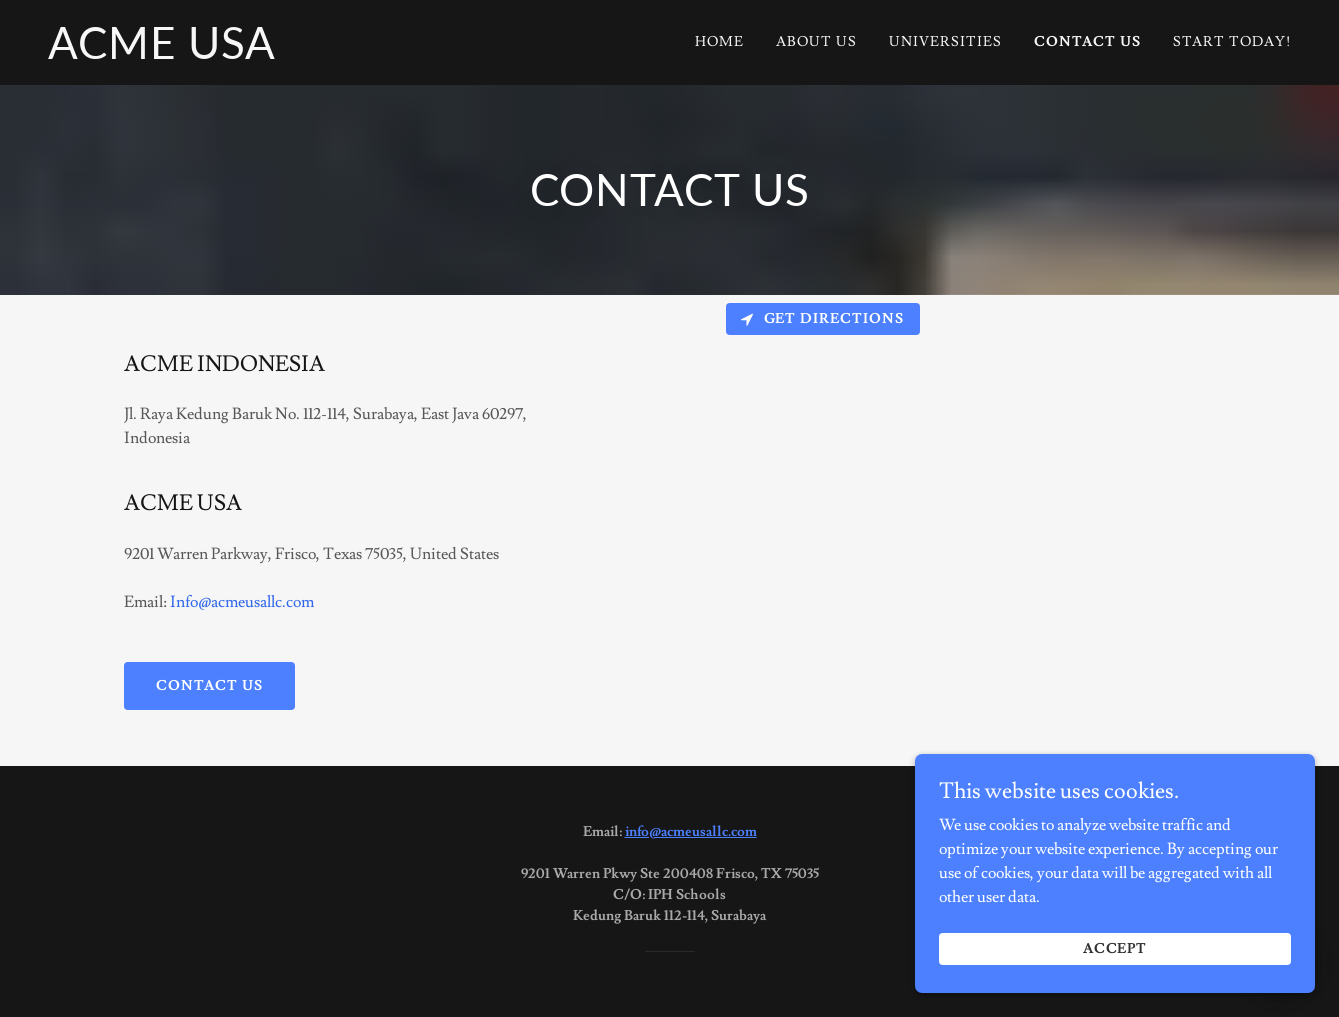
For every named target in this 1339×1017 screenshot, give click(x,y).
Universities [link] (945, 42)
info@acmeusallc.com (691, 832)
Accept (1115, 949)
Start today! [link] (1232, 42)
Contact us (209, 686)
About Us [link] (816, 42)
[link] (162, 54)
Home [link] (719, 42)
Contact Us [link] (1087, 42)
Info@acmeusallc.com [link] (242, 602)
